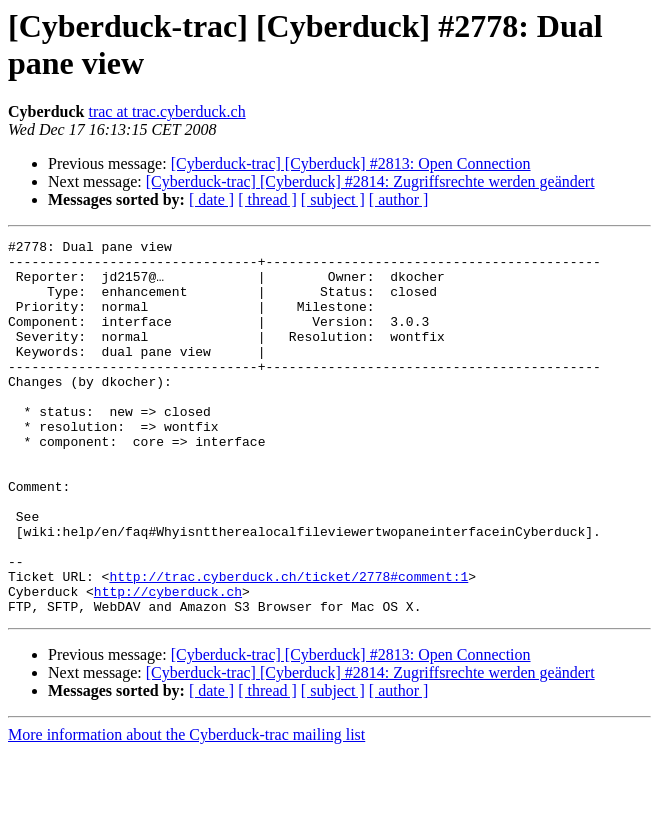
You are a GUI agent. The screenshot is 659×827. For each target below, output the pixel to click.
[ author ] (399, 199)
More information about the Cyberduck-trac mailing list (186, 809)
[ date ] (211, 199)
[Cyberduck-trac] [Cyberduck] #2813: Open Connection (351, 163)
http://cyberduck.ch (168, 663)
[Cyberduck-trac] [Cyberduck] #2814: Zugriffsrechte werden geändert (370, 181)
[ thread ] (267, 199)
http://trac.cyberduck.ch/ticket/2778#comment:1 (288, 645)
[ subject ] (333, 199)
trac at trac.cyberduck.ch (166, 111)
